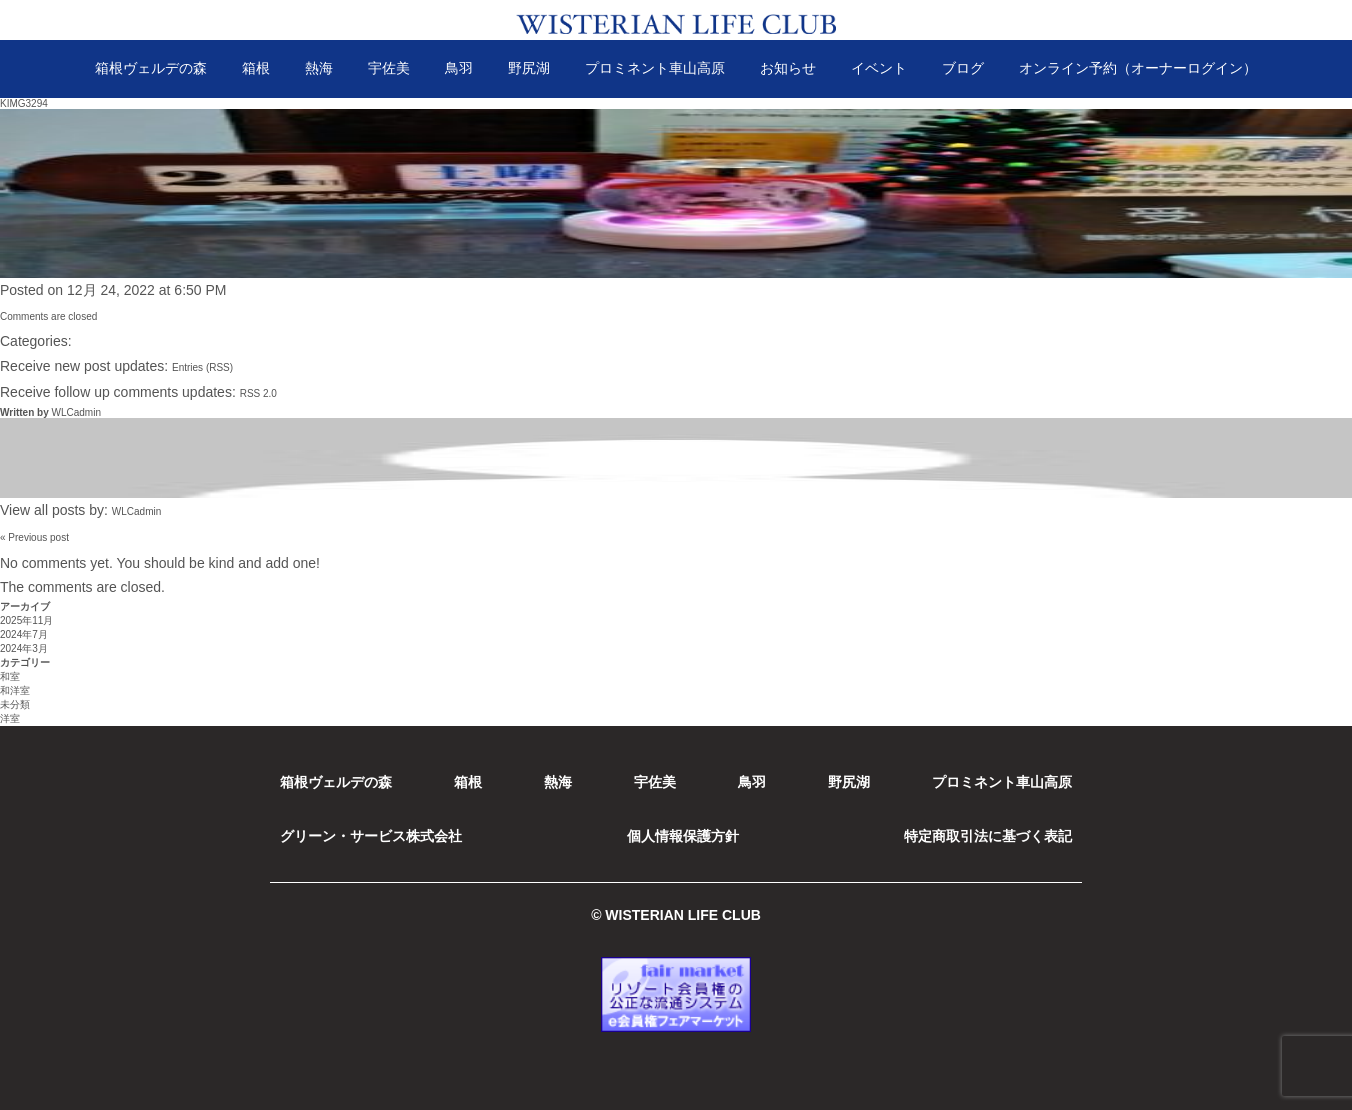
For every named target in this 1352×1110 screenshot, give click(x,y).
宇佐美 (389, 68)
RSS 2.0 (258, 393)
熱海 (319, 68)
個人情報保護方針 (683, 836)
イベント (879, 68)
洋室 (10, 718)
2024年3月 (24, 648)
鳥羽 (459, 68)
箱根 (256, 68)
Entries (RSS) (202, 367)
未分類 (15, 704)
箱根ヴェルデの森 (151, 68)
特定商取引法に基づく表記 (988, 836)
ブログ (963, 68)
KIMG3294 (24, 103)
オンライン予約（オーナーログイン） (1138, 68)
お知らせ (788, 68)
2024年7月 (24, 634)
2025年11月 (26, 620)
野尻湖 (529, 68)
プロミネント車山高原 (655, 68)
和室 (10, 676)
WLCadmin (75, 412)
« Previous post (34, 537)
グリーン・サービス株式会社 (371, 836)
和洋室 (15, 690)
